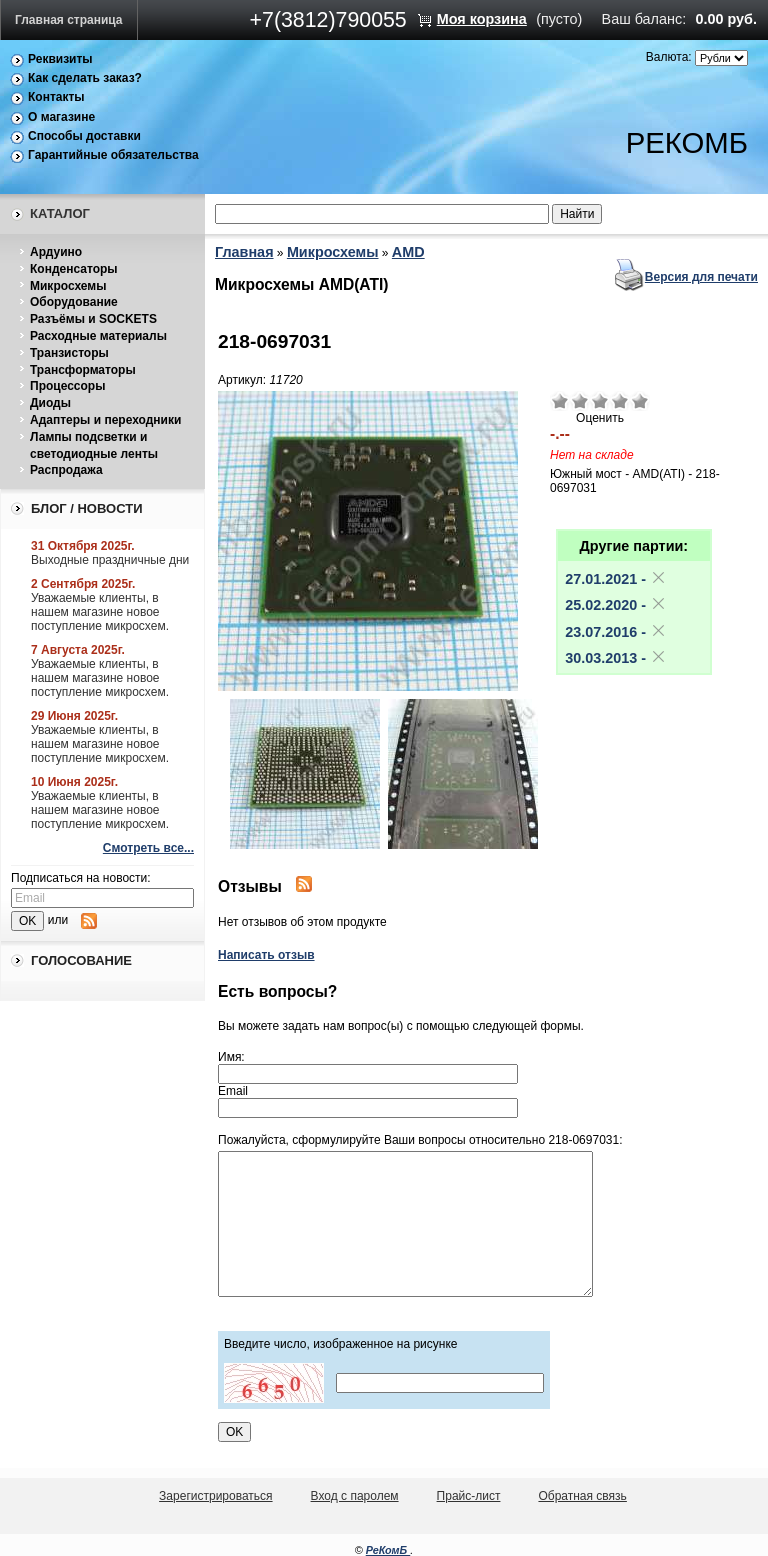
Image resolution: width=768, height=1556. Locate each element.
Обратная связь (582, 1496)
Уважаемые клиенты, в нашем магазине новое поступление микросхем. (100, 612)
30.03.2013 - (616, 658)
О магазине (61, 117)
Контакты (56, 97)
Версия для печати (701, 277)
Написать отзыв (266, 955)
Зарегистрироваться (215, 1496)
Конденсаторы (74, 269)
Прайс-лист (469, 1496)
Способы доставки (84, 136)
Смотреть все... (148, 848)
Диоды (50, 403)
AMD (408, 252)
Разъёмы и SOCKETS (93, 319)
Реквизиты (60, 59)
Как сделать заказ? (85, 78)
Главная (244, 252)
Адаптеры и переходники (105, 420)
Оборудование (74, 302)
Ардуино (56, 252)
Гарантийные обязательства (113, 155)
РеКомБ (388, 1550)
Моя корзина (482, 19)
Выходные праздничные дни (110, 560)
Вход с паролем (355, 1496)
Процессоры (67, 386)
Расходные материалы (98, 336)
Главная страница (69, 20)
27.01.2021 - (616, 579)
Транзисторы (69, 353)
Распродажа (66, 470)
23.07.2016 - (616, 632)
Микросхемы (68, 286)
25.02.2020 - (616, 605)
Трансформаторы (83, 370)
